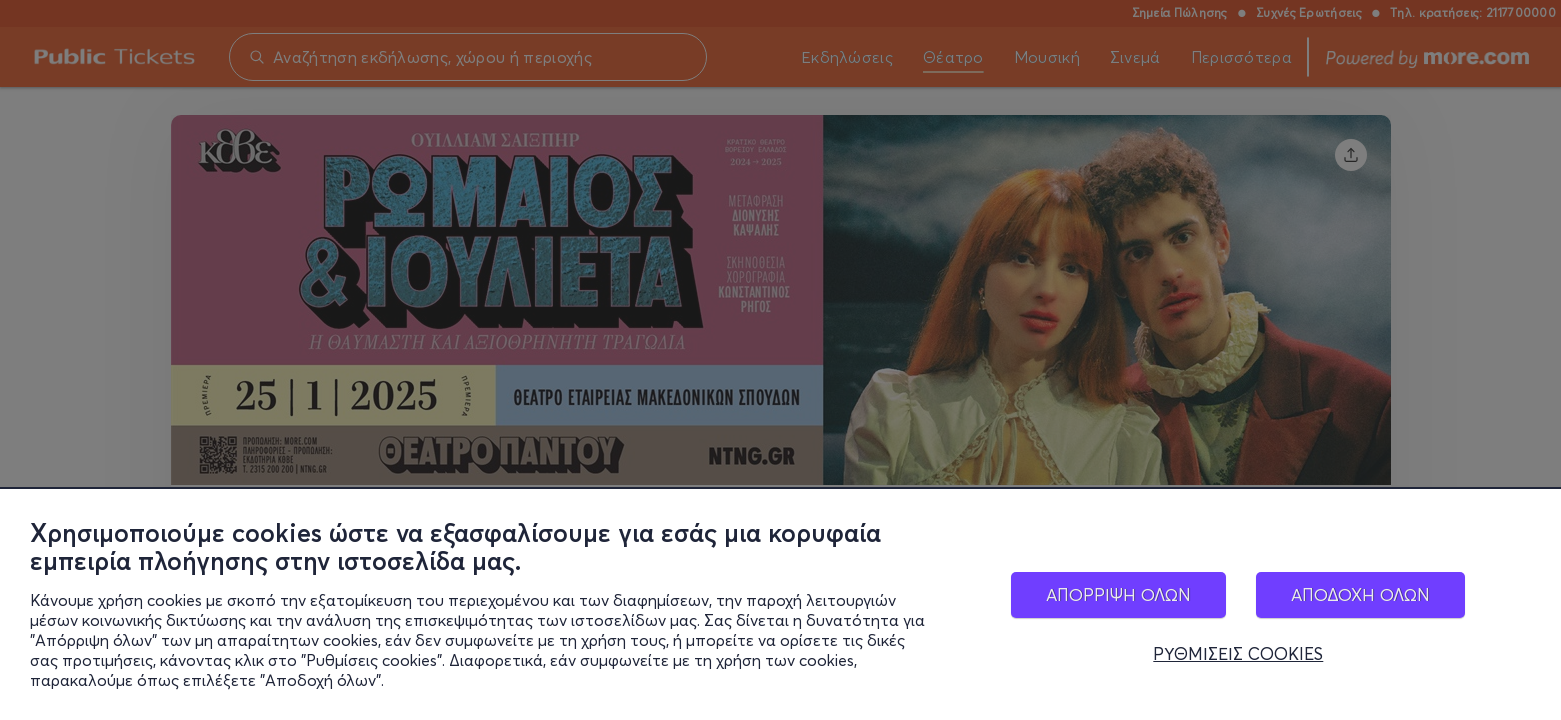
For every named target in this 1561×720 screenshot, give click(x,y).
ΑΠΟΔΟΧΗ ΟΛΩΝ (1360, 597)
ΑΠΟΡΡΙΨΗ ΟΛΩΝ (1118, 597)
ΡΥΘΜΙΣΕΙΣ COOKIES (1238, 658)
